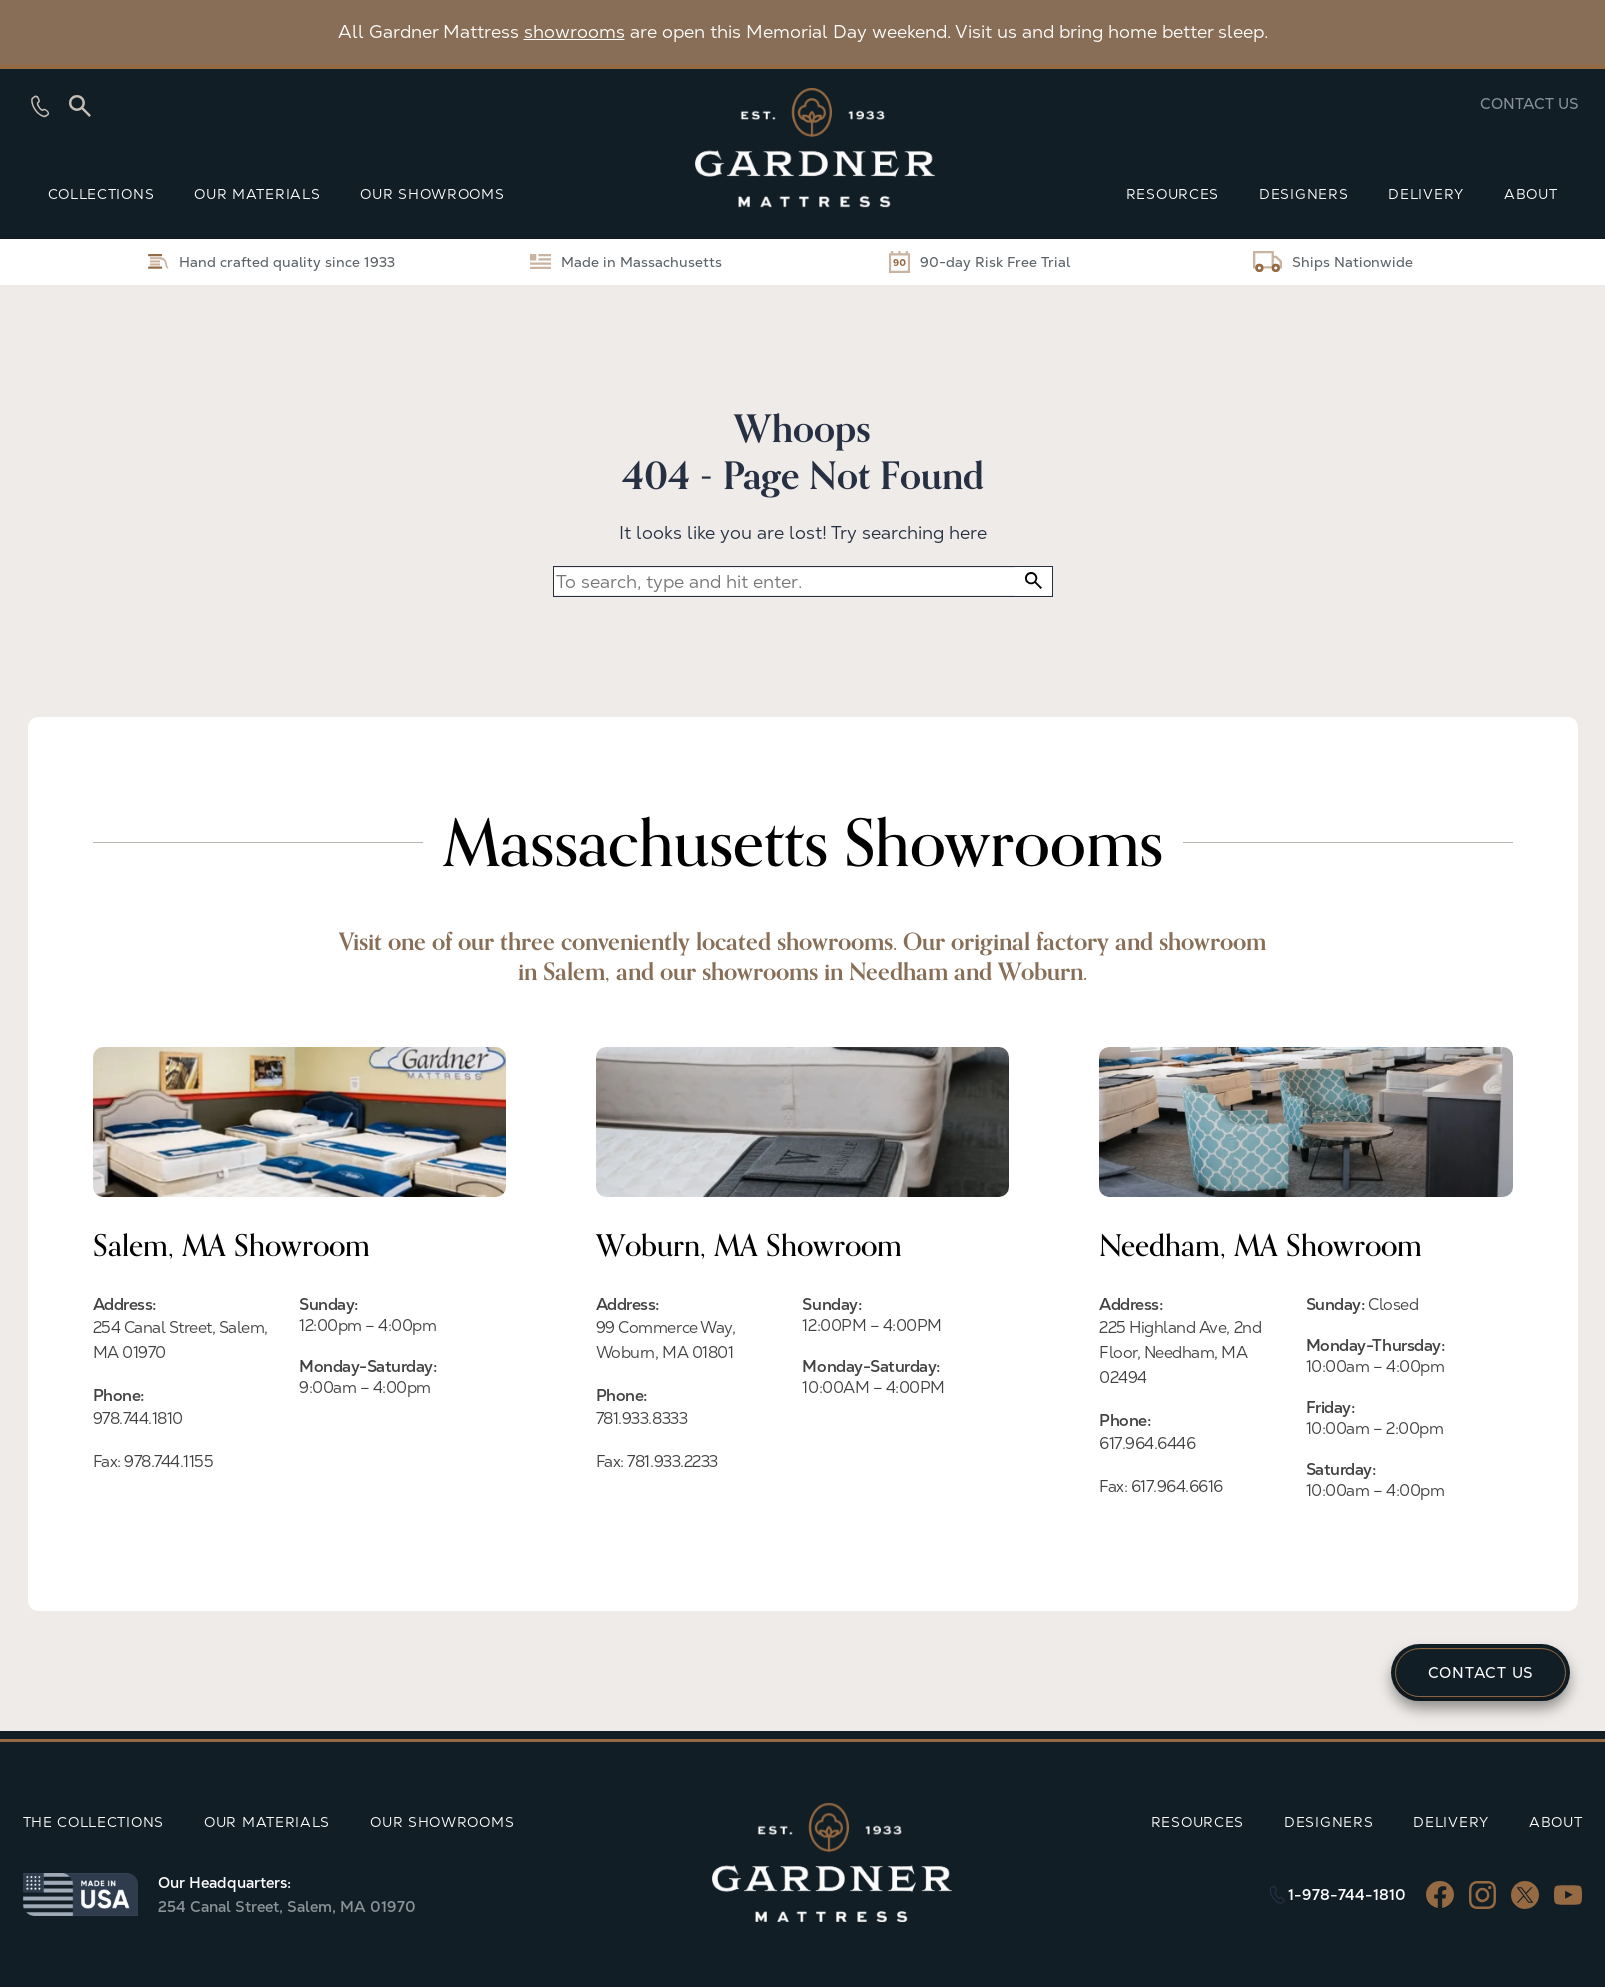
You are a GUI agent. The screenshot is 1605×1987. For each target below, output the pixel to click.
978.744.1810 (138, 1418)
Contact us (1529, 103)
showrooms (574, 31)
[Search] (80, 106)
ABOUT (1531, 194)
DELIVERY (1426, 194)
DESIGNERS (1303, 194)
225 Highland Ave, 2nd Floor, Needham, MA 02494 (1180, 1352)
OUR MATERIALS (257, 194)
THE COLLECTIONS (94, 1822)
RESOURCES (1172, 194)
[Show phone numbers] (40, 106)
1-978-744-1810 (1347, 1894)
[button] (1033, 581)
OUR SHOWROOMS (432, 194)
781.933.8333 (641, 1418)
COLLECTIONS (101, 194)
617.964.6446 (1147, 1443)
